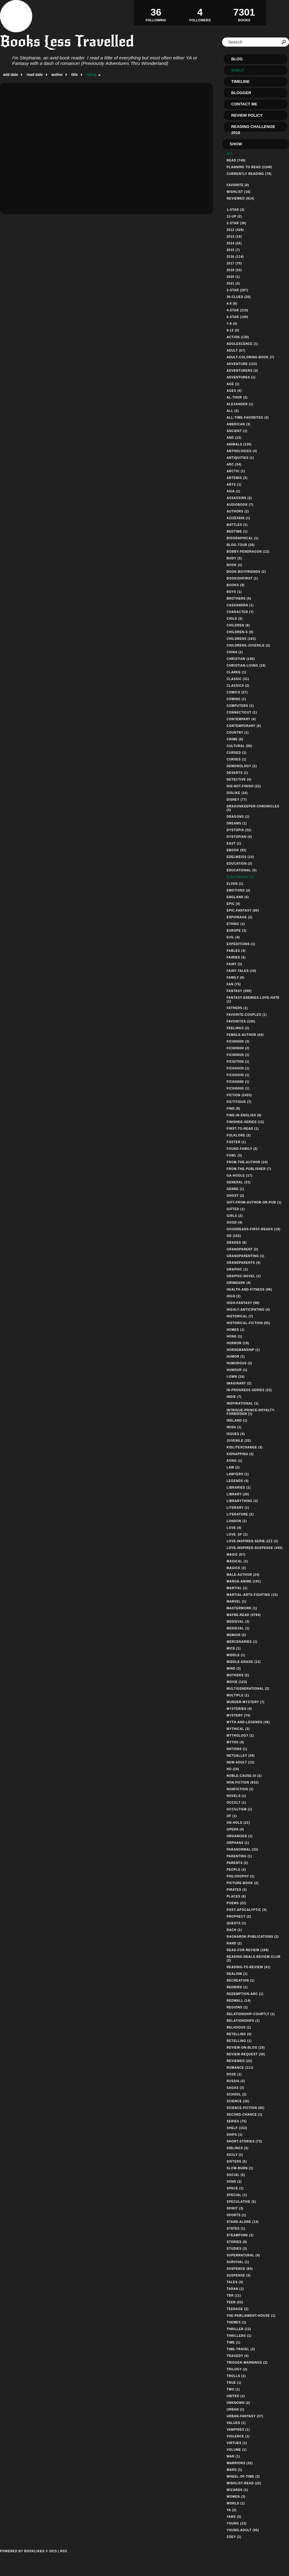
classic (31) (238, 679)
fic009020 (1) (238, 1055)
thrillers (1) (239, 2335)
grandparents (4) (244, 1262)
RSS (63, 2551)
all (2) (233, 411)
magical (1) (237, 1561)
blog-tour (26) (241, 545)
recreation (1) (241, 1980)
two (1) (233, 2389)
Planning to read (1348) (249, 167)
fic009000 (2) (238, 1048)
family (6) (236, 977)
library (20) (238, 1494)
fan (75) (234, 984)
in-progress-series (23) (249, 1390)
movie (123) (237, 1682)
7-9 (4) (232, 323)
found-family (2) (242, 1148)
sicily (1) (235, 2154)
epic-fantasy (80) (243, 910)
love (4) (234, 1527)
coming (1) (236, 699)
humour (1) (237, 1370)
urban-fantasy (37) (245, 2416)
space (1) (235, 2188)
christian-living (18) (246, 665)
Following (156, 12)
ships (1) (234, 2134)
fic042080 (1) (238, 1081)
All (230, 153)
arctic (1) (236, 471)
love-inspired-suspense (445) (255, 1548)
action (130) (238, 337)
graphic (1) (237, 1269)
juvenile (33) (239, 1440)
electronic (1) (240, 877)
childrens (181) (241, 638)
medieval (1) (238, 1628)
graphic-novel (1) (244, 1276)
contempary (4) (241, 719)
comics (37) (237, 692)
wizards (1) (237, 2490)
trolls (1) (236, 2376)
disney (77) (237, 799)
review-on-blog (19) (246, 2047)
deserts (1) (237, 772)
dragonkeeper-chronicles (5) (253, 808)
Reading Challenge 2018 (253, 128)
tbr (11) (234, 2295)
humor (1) (236, 1356)
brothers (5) (239, 598)
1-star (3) (235, 209)
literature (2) (240, 1514)
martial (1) (237, 1588)
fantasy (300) (239, 991)
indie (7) (234, 1396)
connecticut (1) (242, 712)
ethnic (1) (236, 924)
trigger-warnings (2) (247, 2362)
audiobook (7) (240, 504)
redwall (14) (239, 2000)
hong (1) (234, 1336)
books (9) (236, 585)
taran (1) (235, 2289)
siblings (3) (238, 2148)
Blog (237, 59)
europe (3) (236, 930)
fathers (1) (237, 1008)
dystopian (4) (239, 836)
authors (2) (238, 511)
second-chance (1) (245, 2114)
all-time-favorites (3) (248, 417)
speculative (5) (241, 2201)
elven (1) (235, 883)
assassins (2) (239, 498)
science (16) (238, 2101)
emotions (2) (238, 890)
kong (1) (234, 1460)
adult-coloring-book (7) (250, 357)
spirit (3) (235, 2208)
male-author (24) (243, 1574)
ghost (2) (235, 1195)
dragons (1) (238, 816)
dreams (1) (237, 823)
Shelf (237, 70)
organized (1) (239, 1836)
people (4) (236, 1869)
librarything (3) (242, 1501)
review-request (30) (246, 2054)
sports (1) (236, 2215)
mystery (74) (238, 1715)
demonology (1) (242, 766)
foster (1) (236, 1142)
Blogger (241, 92)
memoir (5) (236, 1635)
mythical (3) (238, 1729)
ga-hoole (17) (239, 1175)
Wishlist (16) (239, 191)
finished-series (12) (245, 1122)
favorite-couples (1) (247, 1014)
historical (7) (240, 1316)
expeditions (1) (241, 944)
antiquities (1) (240, 457)
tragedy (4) (238, 2356)
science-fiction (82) (245, 2108)
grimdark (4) (239, 1282)
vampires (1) (238, 2429)
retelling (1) (239, 2041)
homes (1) (236, 1329)
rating (91, 75)
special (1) (237, 2195)
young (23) (236, 2523)
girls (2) (235, 1215)
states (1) (236, 2228)
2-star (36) (236, 223)
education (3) (239, 863)
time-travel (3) (241, 2349)
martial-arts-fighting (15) (252, 1594)
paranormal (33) (242, 1849)
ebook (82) (236, 850)
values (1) (236, 2423)
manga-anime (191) (244, 1581)
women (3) (236, 2496)
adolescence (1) (242, 343)
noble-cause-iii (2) (244, 1775)
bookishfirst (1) (242, 578)
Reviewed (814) (240, 198)
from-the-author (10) (247, 1162)
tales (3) (235, 2282)
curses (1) (236, 759)
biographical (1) (243, 538)
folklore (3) (239, 1135)
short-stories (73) (244, 2141)
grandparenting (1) (245, 1256)
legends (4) (238, 1481)
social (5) (236, 2175)
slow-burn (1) (240, 2168)
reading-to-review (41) (248, 1967)
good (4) (234, 1222)
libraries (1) (239, 1487)
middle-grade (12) (244, 1662)
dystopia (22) (239, 830)
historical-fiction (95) (248, 1323)
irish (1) (234, 1427)
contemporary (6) (244, 726)
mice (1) (234, 1648)
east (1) (234, 843)
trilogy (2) (237, 2369)
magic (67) (236, 1554)
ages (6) (234, 390)
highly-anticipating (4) (248, 1309)
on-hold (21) (238, 1822)
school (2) (237, 2094)
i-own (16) (236, 1376)
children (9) (238, 625)
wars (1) (234, 2469)
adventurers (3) (242, 370)
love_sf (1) (237, 1534)
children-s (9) (240, 632)
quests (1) (236, 1923)
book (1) (234, 565)
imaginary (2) (239, 1383)
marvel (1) (236, 1601)
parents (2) (237, 1863)
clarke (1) (236, 672)
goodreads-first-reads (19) (253, 1229)
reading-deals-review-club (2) (253, 1958)
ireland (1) (237, 1420)
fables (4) (236, 950)
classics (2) (238, 685)
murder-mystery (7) (245, 1702)
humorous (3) (239, 1363)
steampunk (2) (240, 2235)
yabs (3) (234, 2516)
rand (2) (234, 1943)
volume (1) (237, 2449)
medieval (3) (238, 1621)
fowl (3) (234, 1155)
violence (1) (238, 2436)
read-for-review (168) (248, 1950)
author (57, 75)
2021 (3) (233, 283)
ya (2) (231, 2510)
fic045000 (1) (238, 1088)
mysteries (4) (239, 1708)
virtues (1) (237, 2443)
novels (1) (236, 1796)
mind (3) (234, 1668)
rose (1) (234, 2074)
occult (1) (236, 1802)
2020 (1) (233, 276)
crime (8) (235, 739)
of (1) (232, 1816)
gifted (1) (236, 1209)
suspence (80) (240, 2268)
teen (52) (235, 2302)
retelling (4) (239, 2034)
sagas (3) (235, 2087)
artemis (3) (237, 478)
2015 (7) (233, 250)
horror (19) (238, 1343)
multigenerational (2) (248, 1688)
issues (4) (236, 1434)
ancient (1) (237, 431)
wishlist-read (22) (244, 2483)
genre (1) (235, 1189)
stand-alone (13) (243, 2221)
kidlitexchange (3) (245, 1447)
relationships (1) (243, 2020)
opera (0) (235, 1829)
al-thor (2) (237, 397)
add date (10, 75)
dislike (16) (237, 793)
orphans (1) (238, 1842)
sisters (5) (237, 2161)
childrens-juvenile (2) (248, 645)
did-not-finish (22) (244, 786)
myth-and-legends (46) (248, 1722)
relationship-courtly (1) (251, 2014)
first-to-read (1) (243, 1128)
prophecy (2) (239, 1916)
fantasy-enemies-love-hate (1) (253, 999)
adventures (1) (241, 377)
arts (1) (234, 484)
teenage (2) (238, 2309)
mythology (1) (240, 1735)
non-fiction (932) (243, 1782)
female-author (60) (245, 1034)
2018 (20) (234, 270)
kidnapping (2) (240, 1454)
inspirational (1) (243, 1403)
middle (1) (236, 1655)
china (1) (235, 652)
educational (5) (242, 870)
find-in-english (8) (244, 1115)
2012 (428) (235, 230)
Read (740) (236, 160)
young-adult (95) (243, 2530)
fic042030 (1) (238, 1068)
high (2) (234, 1296)
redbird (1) (237, 1987)
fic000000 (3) (238, 1041)
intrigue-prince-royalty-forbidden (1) (251, 1412)
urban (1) (235, 2409)
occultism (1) (239, 1809)
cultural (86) (239, 746)
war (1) (233, 2456)
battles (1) (237, 524)
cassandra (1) (240, 605)
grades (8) (237, 1242)
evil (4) (233, 937)
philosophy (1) (241, 1876)
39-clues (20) (239, 297)
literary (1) (238, 1507)
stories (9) (237, 2242)
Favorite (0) (238, 185)
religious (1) (239, 2027)
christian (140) (241, 659)
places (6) (236, 1896)
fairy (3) (234, 964)
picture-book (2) (243, 1883)
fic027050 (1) (238, 1061)
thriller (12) (239, 2329)
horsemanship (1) (243, 1350)
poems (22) (236, 1903)
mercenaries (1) (242, 1641)
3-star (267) (237, 290)
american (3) (239, 424)
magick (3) (236, 1568)
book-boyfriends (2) (246, 571)
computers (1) (240, 705)
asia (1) (233, 491)
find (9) (233, 1108)
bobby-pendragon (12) (248, 551)
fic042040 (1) (238, 1075)
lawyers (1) (238, 1474)
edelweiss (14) (240, 857)
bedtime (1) (237, 531)
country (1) (238, 732)
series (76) (237, 2121)
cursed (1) (236, 752)
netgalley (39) (241, 1755)
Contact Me (244, 104)
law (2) (233, 1467)
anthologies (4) (242, 451)
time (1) (233, 2342)
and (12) (234, 437)
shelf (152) (237, 2128)
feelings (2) (238, 1028)
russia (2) (236, 2081)
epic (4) (233, 903)
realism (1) (237, 1973)
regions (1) (237, 2007)
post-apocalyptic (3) (247, 1910)
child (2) (235, 618)
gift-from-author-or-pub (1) (254, 1202)
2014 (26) (234, 243)
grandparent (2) (242, 1249)
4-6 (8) (232, 303)
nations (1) (237, 1749)
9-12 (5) (233, 330)
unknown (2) (238, 2402)
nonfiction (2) (240, 1789)
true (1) (234, 2382)
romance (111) (240, 2067)
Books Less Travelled (67, 41)
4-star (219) (237, 310)
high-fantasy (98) (243, 1303)
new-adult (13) (240, 1762)
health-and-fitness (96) (249, 1289)
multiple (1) (238, 1695)
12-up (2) (234, 216)
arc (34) (234, 464)
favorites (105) (241, 1021)
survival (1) (238, 2262)
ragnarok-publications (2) (253, 1936)
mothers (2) (238, 1675)
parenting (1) (239, 1856)
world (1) (236, 2503)
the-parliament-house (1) (251, 2315)
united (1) (236, 2396)
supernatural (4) (243, 2255)
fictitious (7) (239, 1102)
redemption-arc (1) (245, 1994)
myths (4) (235, 1742)
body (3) (234, 558)
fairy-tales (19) (241, 971)
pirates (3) (237, 1889)
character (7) (240, 612)
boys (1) (234, 592)
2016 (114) (235, 256)
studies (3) (237, 2248)
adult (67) (236, 350)
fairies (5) (236, 957)
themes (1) (236, 2322)
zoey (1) (234, 2537)
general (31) (239, 1182)
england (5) (238, 897)
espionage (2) (239, 917)
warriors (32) (240, 2463)
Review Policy (247, 115)
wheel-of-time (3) (243, 2476)
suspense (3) (239, 2275)
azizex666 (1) (238, 518)
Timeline (240, 81)
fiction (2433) (239, 1095)
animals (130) (239, 444)
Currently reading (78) (249, 173)
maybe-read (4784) (244, 1615)
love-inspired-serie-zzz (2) (252, 1541)
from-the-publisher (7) (249, 1169)
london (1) (237, 1521)
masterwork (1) (242, 1608)
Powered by (28, 2558)
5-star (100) (237, 317)
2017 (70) (234, 263)
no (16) (233, 1769)
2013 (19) (234, 236)
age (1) (233, 384)
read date (34, 75)
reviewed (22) (239, 2061)
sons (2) (234, 2181)
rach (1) (234, 1930)
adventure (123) (242, 364)
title (74, 75)
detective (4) (239, 779)
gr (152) (234, 1236)
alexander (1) (240, 404)
